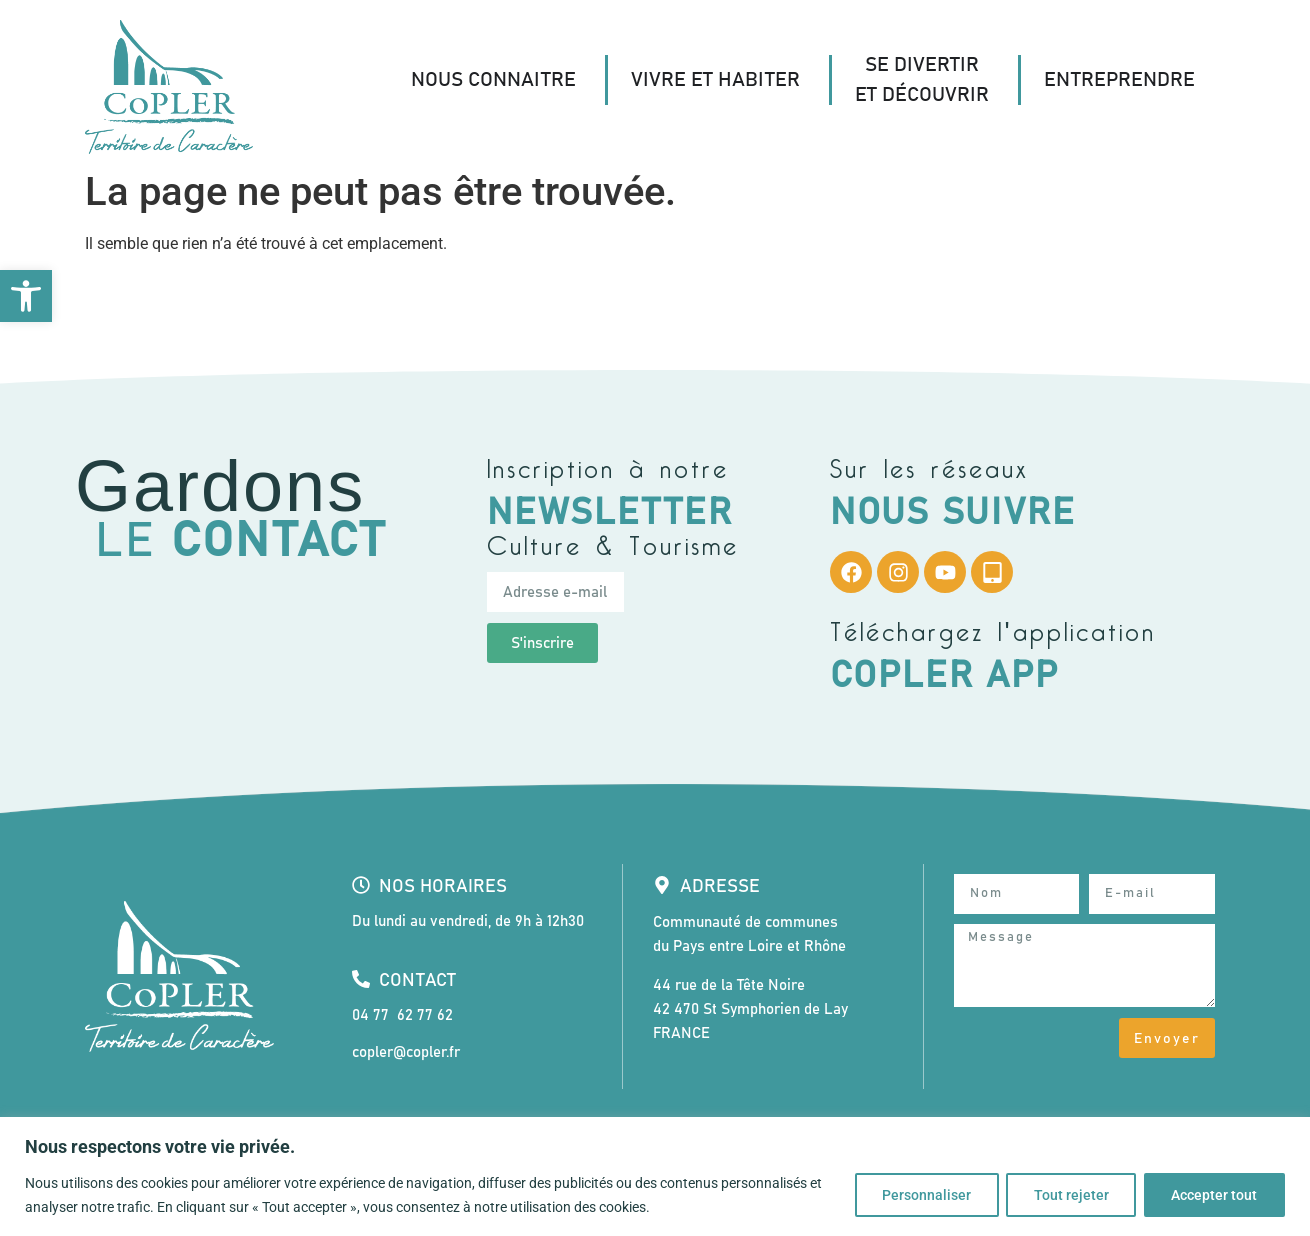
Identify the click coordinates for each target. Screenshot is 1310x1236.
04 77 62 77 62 (402, 1015)
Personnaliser (918, 1195)
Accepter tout (1213, 1195)
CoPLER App (944, 676)
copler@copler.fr (406, 1052)
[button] (26, 296)
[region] (655, 1176)
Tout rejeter (1066, 1195)
